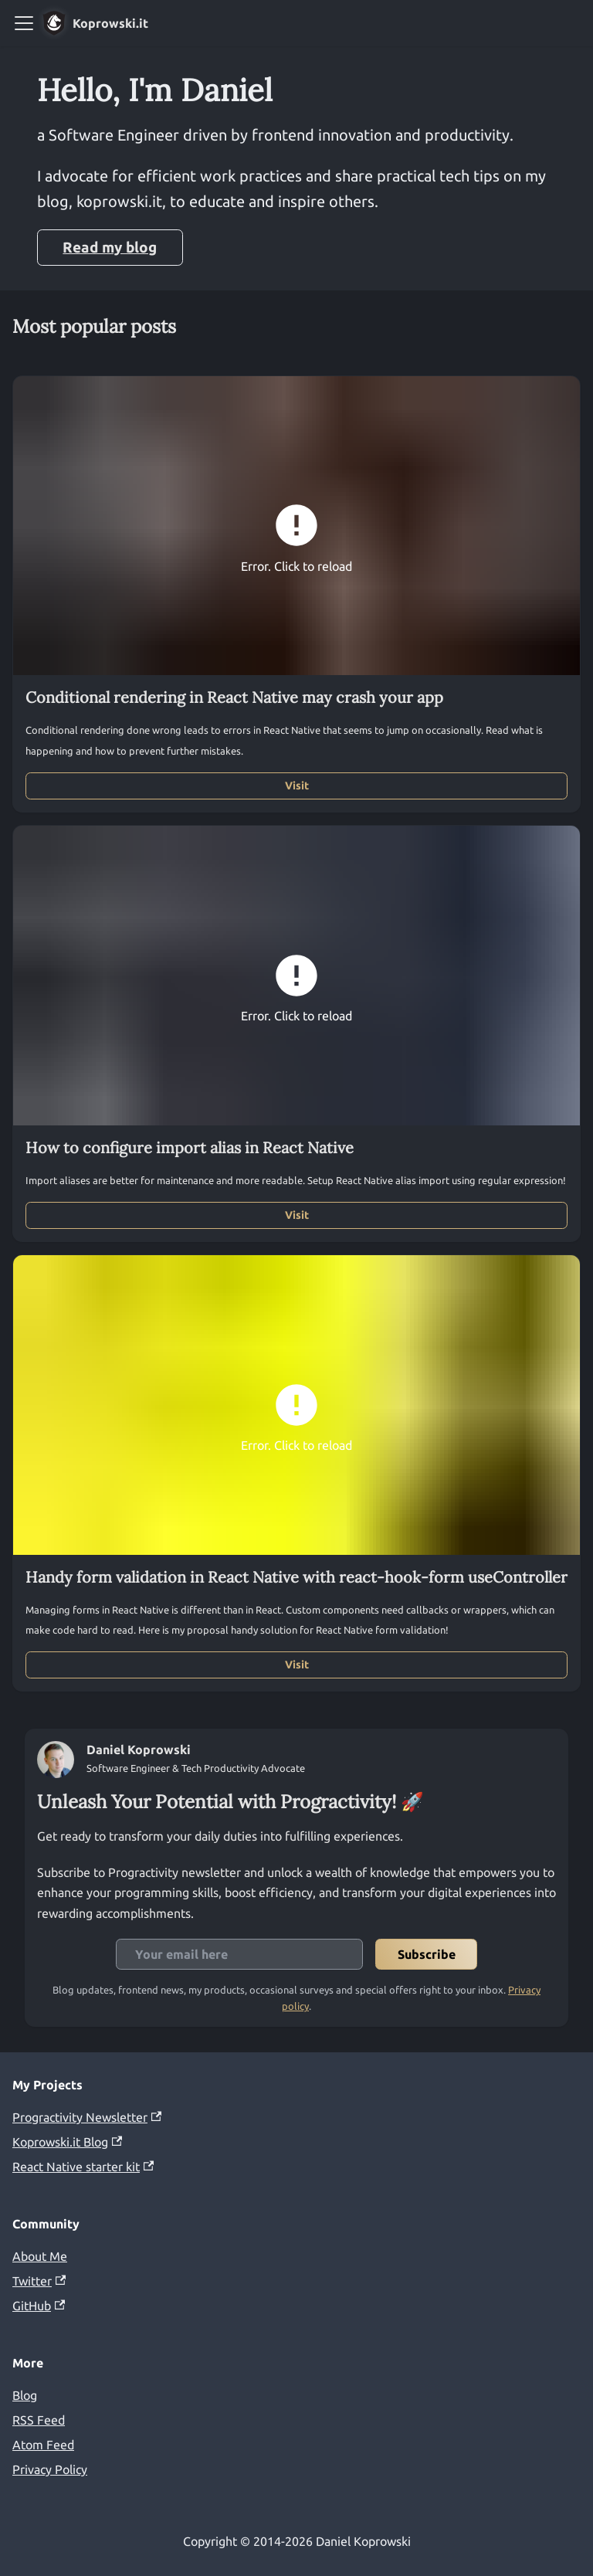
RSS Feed (38, 2420)
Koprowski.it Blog (67, 2142)
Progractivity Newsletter (86, 2117)
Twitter (39, 2281)
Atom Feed (43, 2445)
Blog (24, 2395)
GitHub (38, 2306)
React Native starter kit (83, 2167)
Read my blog (110, 247)
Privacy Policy (49, 2469)
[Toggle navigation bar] (24, 23)
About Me (39, 2256)
